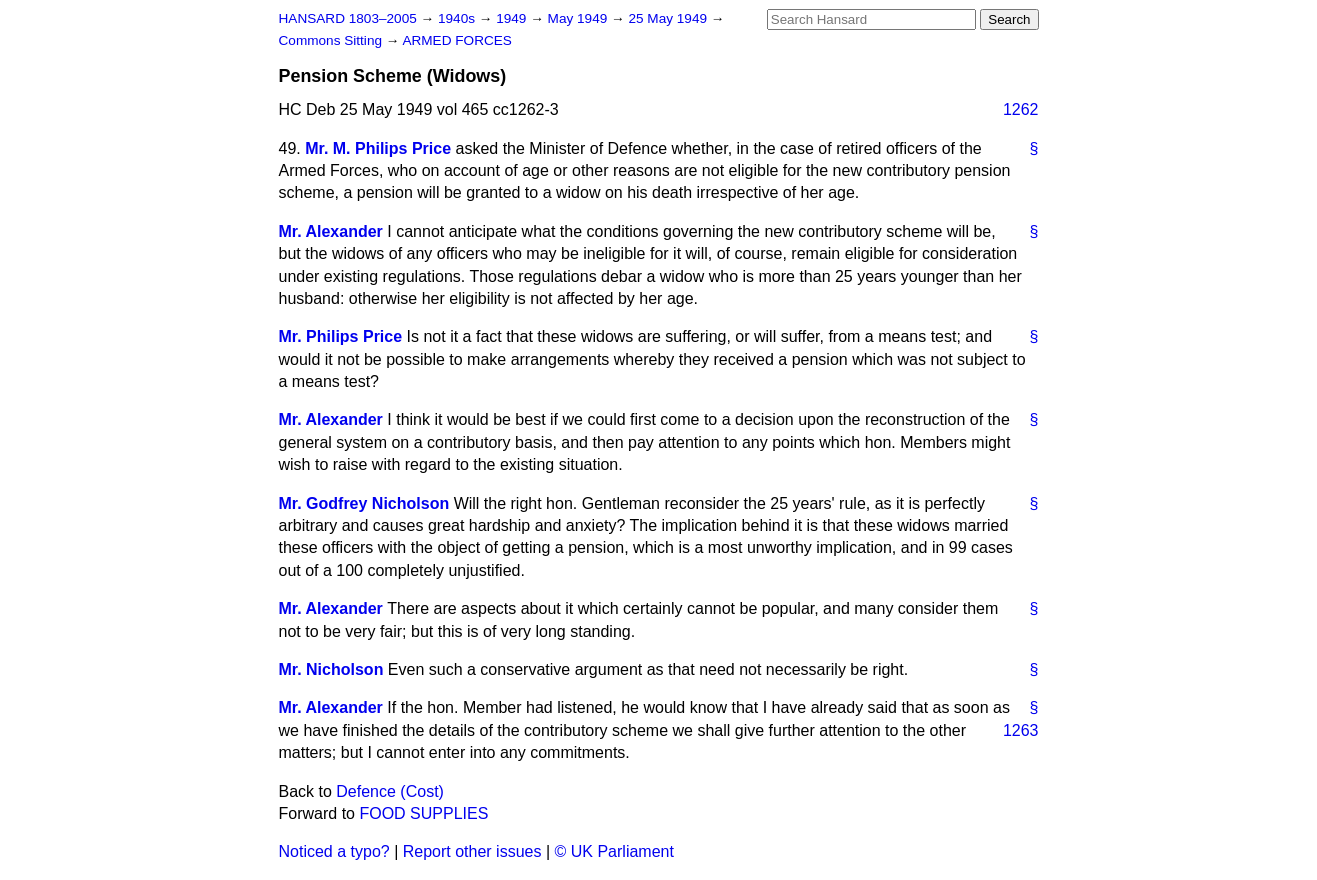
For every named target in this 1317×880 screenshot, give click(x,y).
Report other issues (472, 851)
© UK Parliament (614, 851)
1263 (1021, 730)
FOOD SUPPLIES (423, 813)
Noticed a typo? (334, 851)
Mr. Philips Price (341, 336)
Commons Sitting (332, 40)
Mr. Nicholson (331, 669)
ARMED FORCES (457, 40)
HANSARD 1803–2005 (348, 18)
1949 (513, 18)
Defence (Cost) (390, 791)
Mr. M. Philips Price (378, 148)
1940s (458, 18)
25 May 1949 (669, 18)
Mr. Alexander (331, 231)
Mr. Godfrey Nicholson (364, 503)
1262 (1021, 109)
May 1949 (579, 18)
